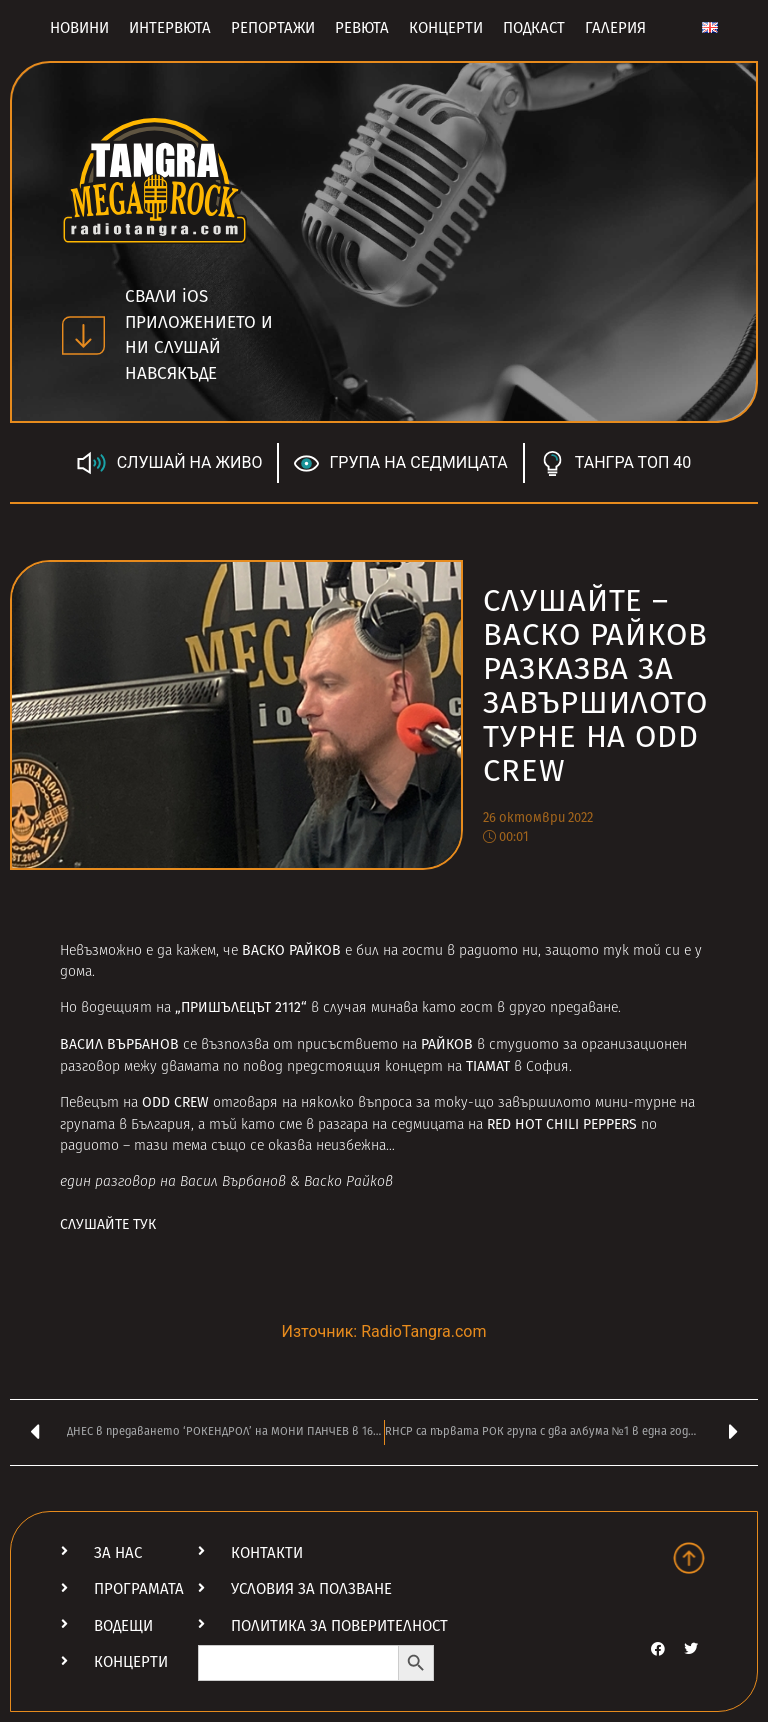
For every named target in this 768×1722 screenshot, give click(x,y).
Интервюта (170, 28)
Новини (79, 28)
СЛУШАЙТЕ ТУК (108, 1224)
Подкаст (534, 28)
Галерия (615, 28)
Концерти (446, 28)
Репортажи (273, 28)
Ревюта (362, 28)
